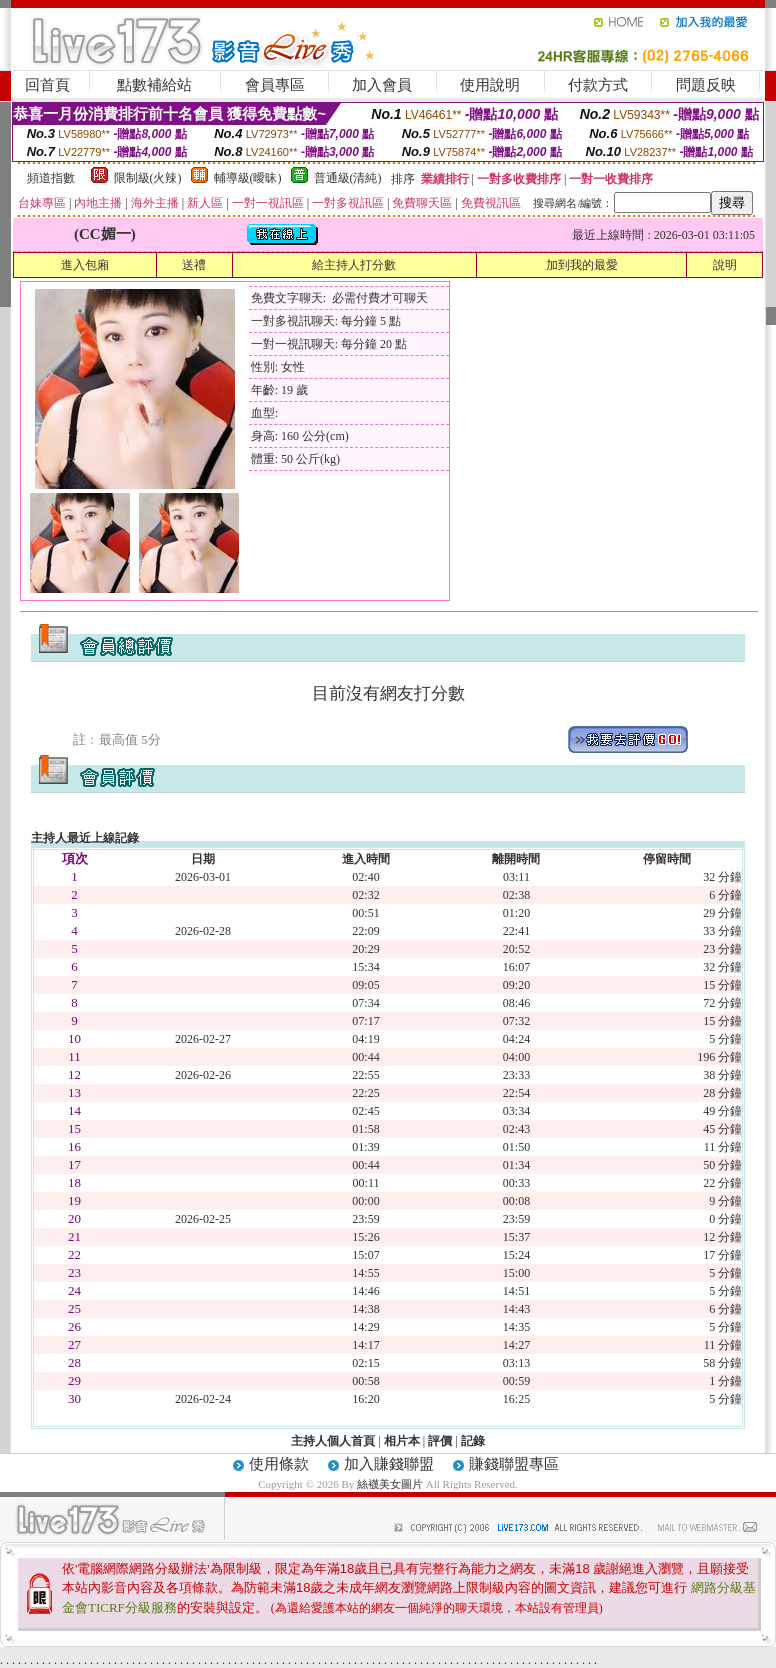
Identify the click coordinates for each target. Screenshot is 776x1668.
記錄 (473, 1441)
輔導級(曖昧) (248, 178)
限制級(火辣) (148, 178)
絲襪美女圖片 (390, 1484)
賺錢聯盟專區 (514, 1464)
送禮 (194, 265)
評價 (440, 1441)
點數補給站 (154, 85)
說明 (725, 265)
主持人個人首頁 (333, 1441)
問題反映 (706, 85)
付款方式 (598, 85)
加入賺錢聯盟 (389, 1464)
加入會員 (382, 85)
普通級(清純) (348, 178)
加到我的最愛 (582, 265)
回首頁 (47, 85)
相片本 (402, 1441)
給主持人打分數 (354, 265)
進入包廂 (85, 265)
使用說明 (490, 85)
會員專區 (275, 85)
